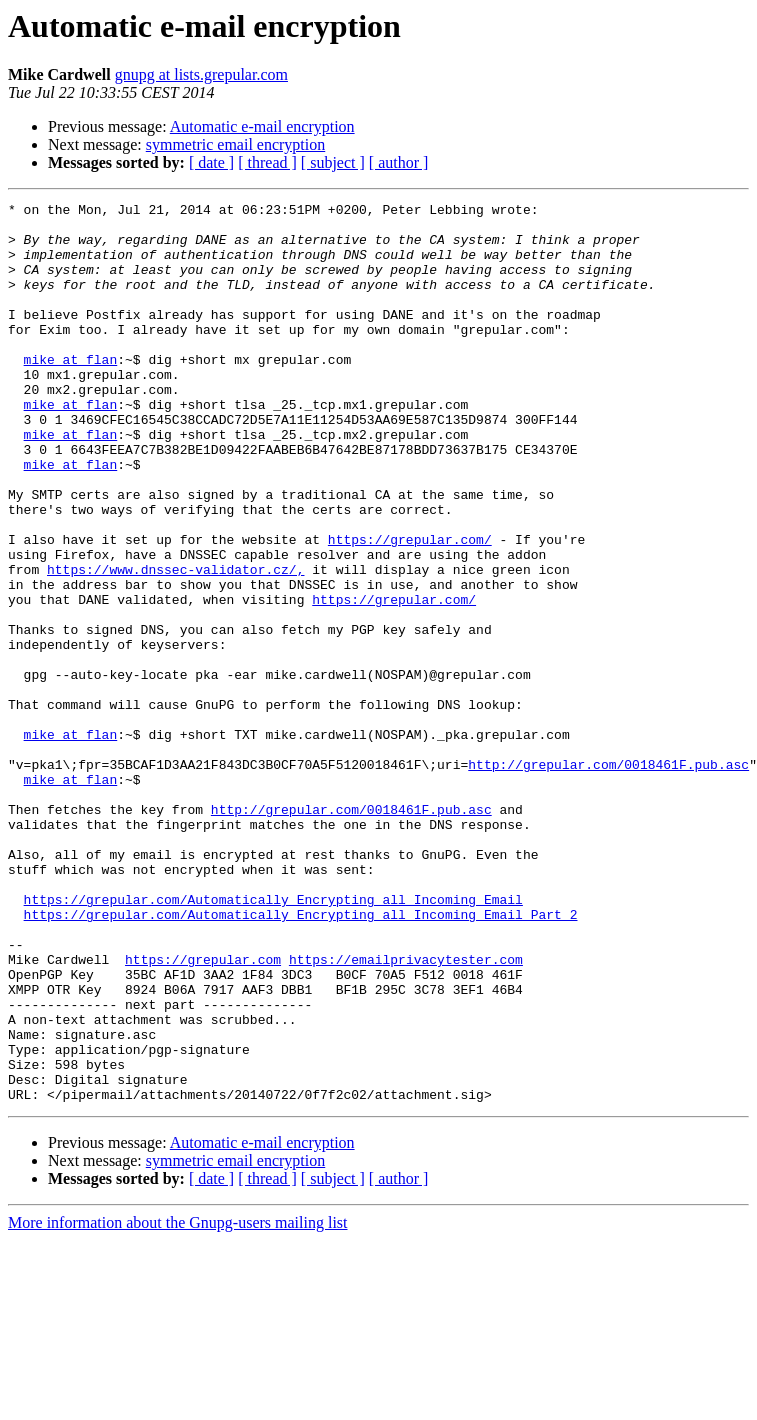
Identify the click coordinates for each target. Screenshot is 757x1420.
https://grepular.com (203, 1112)
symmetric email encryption (236, 144)
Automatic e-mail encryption (262, 126)
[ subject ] (333, 162)
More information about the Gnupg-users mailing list (178, 1402)
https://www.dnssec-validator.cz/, (175, 644)
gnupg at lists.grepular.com (201, 74)
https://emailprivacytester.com (406, 1112)
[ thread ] (267, 162)
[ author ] (399, 162)
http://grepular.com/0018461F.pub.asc (608, 878)
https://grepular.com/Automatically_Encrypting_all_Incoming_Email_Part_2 (301, 1058)
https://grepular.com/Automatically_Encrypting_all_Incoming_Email (273, 1040)
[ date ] (211, 162)
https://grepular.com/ (410, 608)
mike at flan (71, 392)
